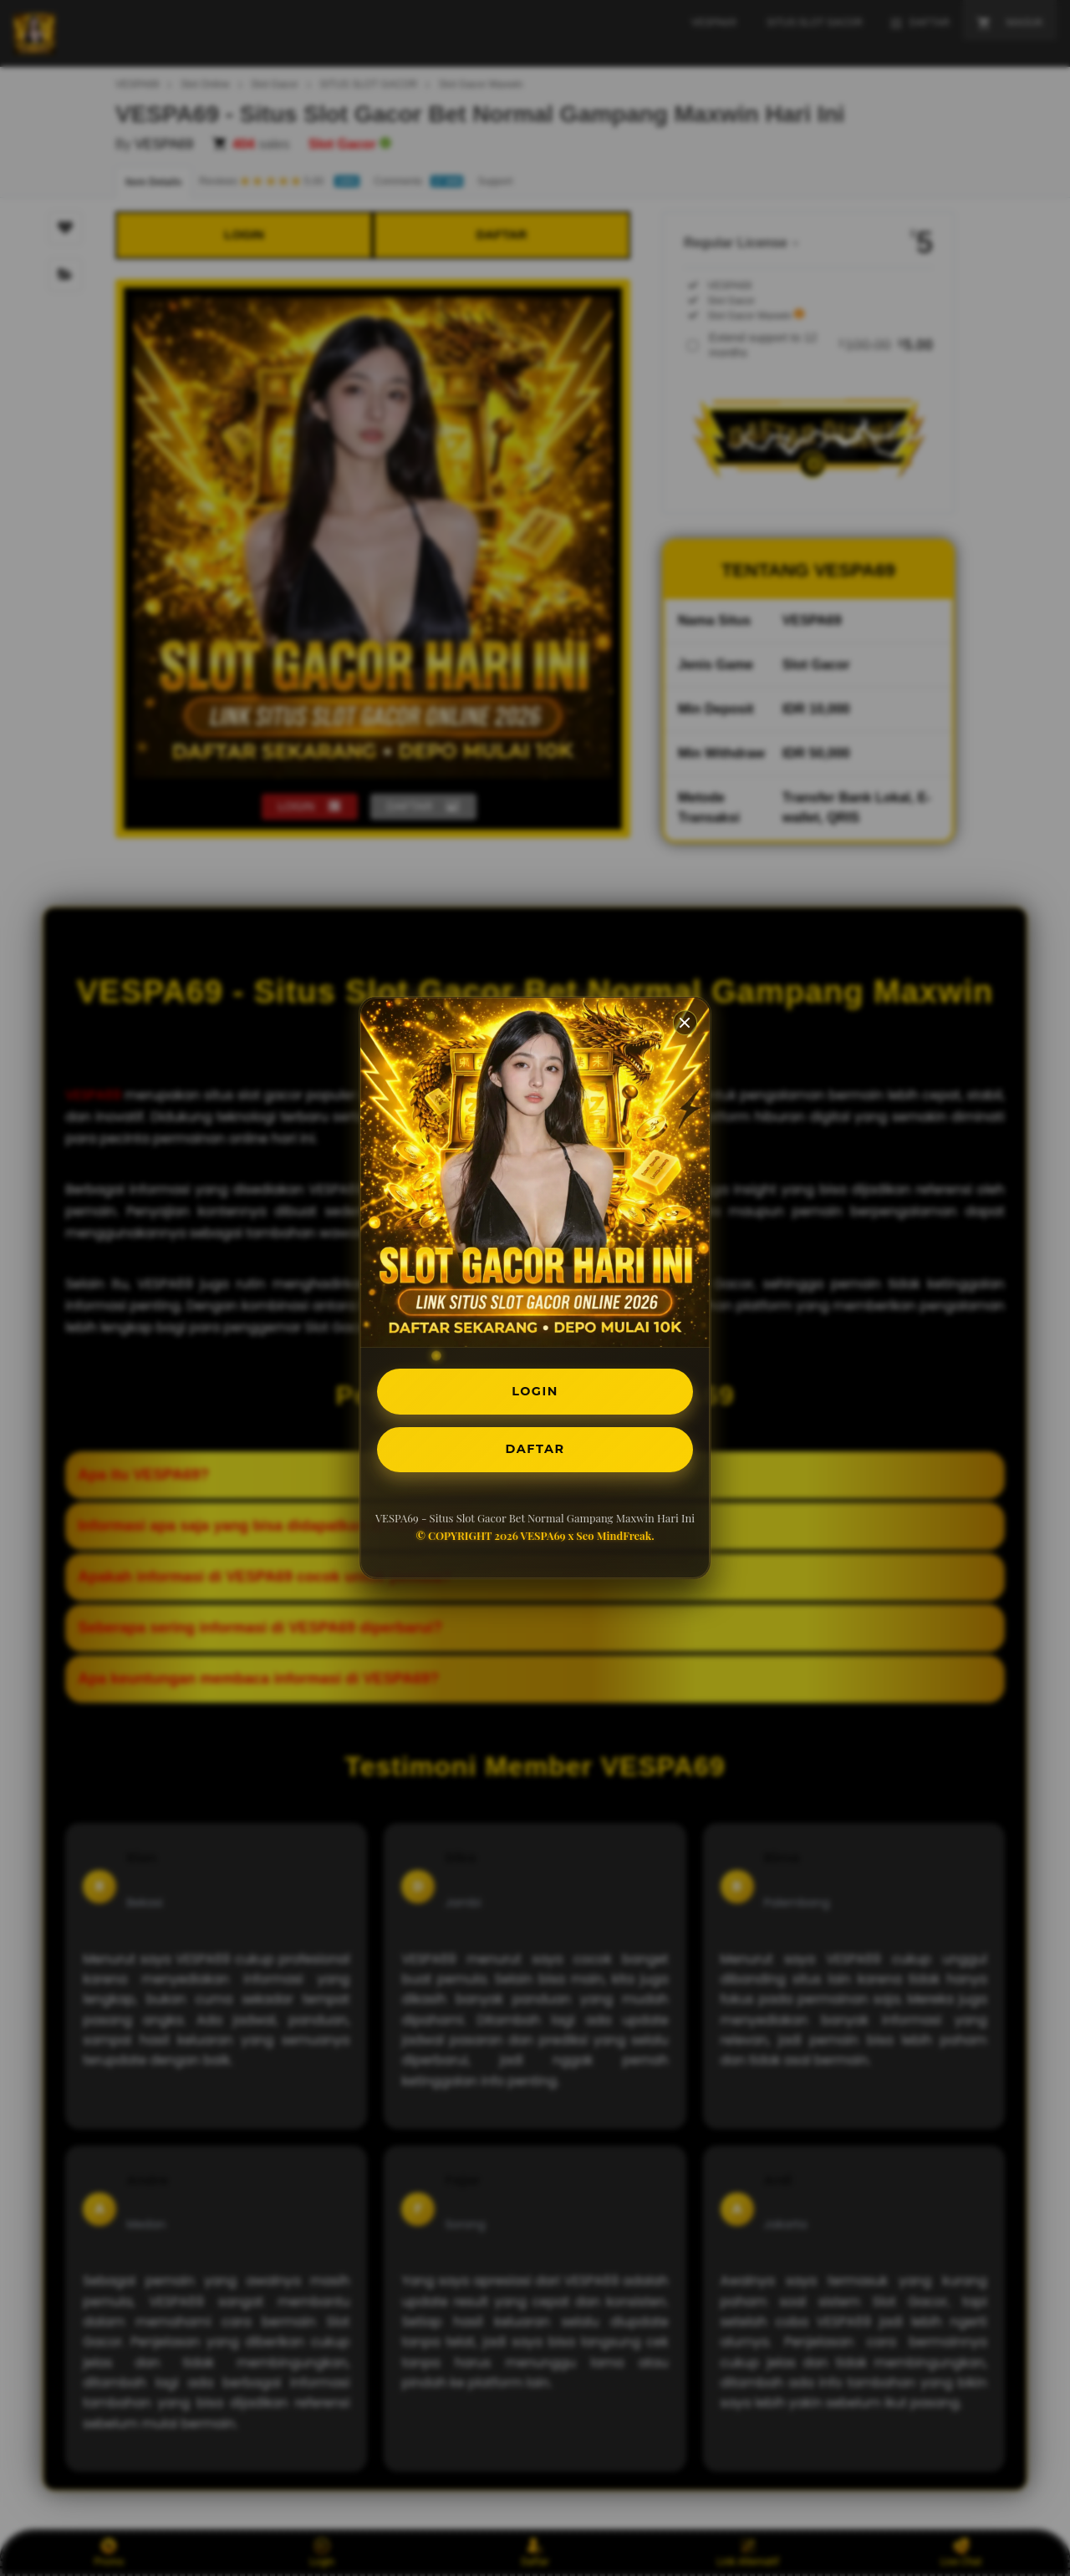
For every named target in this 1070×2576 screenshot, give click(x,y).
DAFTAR (535, 1452)
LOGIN (535, 1389)
